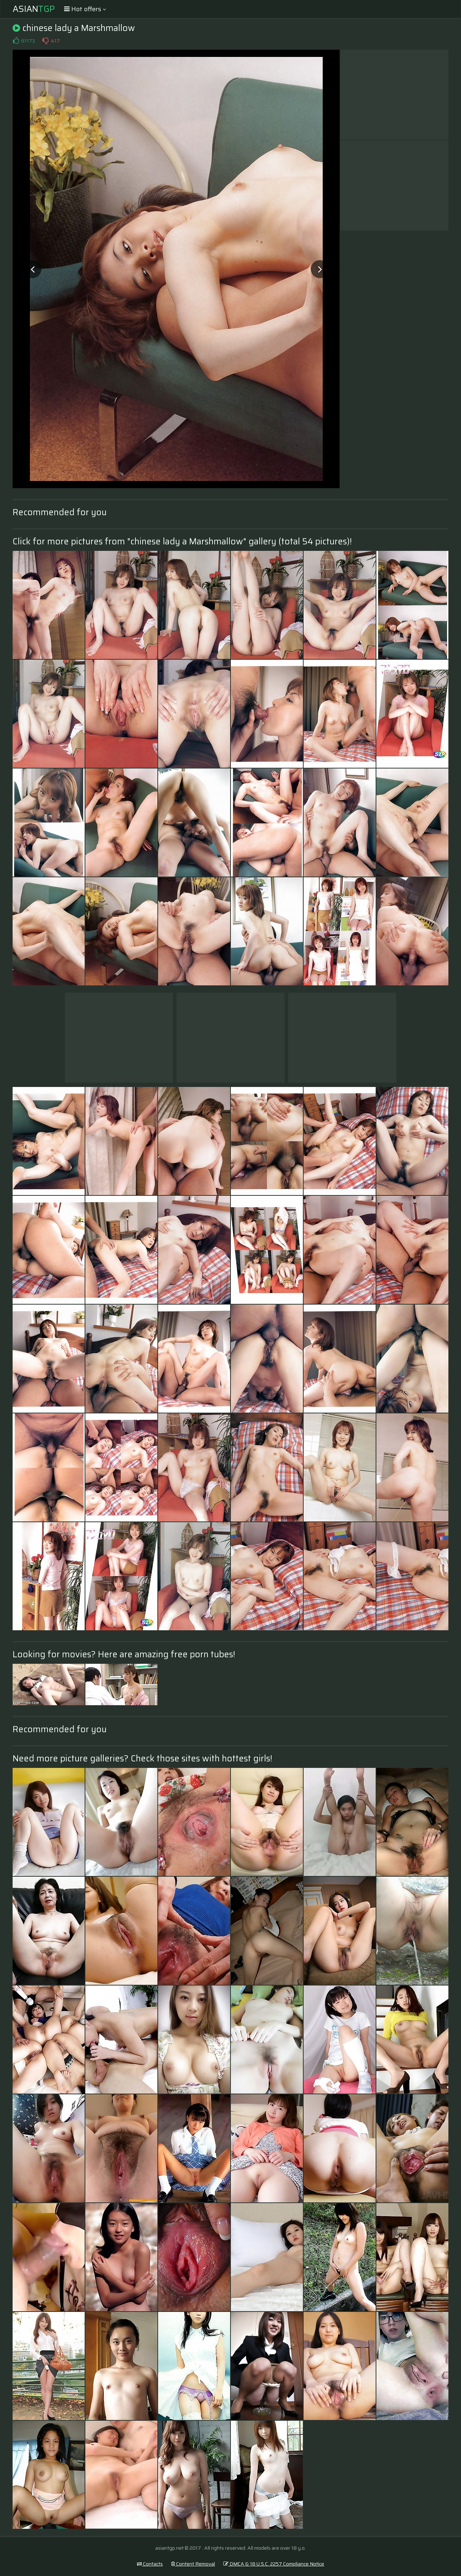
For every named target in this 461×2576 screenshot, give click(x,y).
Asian (34, 9)
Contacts (150, 2564)
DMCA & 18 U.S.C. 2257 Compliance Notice (273, 2564)
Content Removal (193, 2564)
